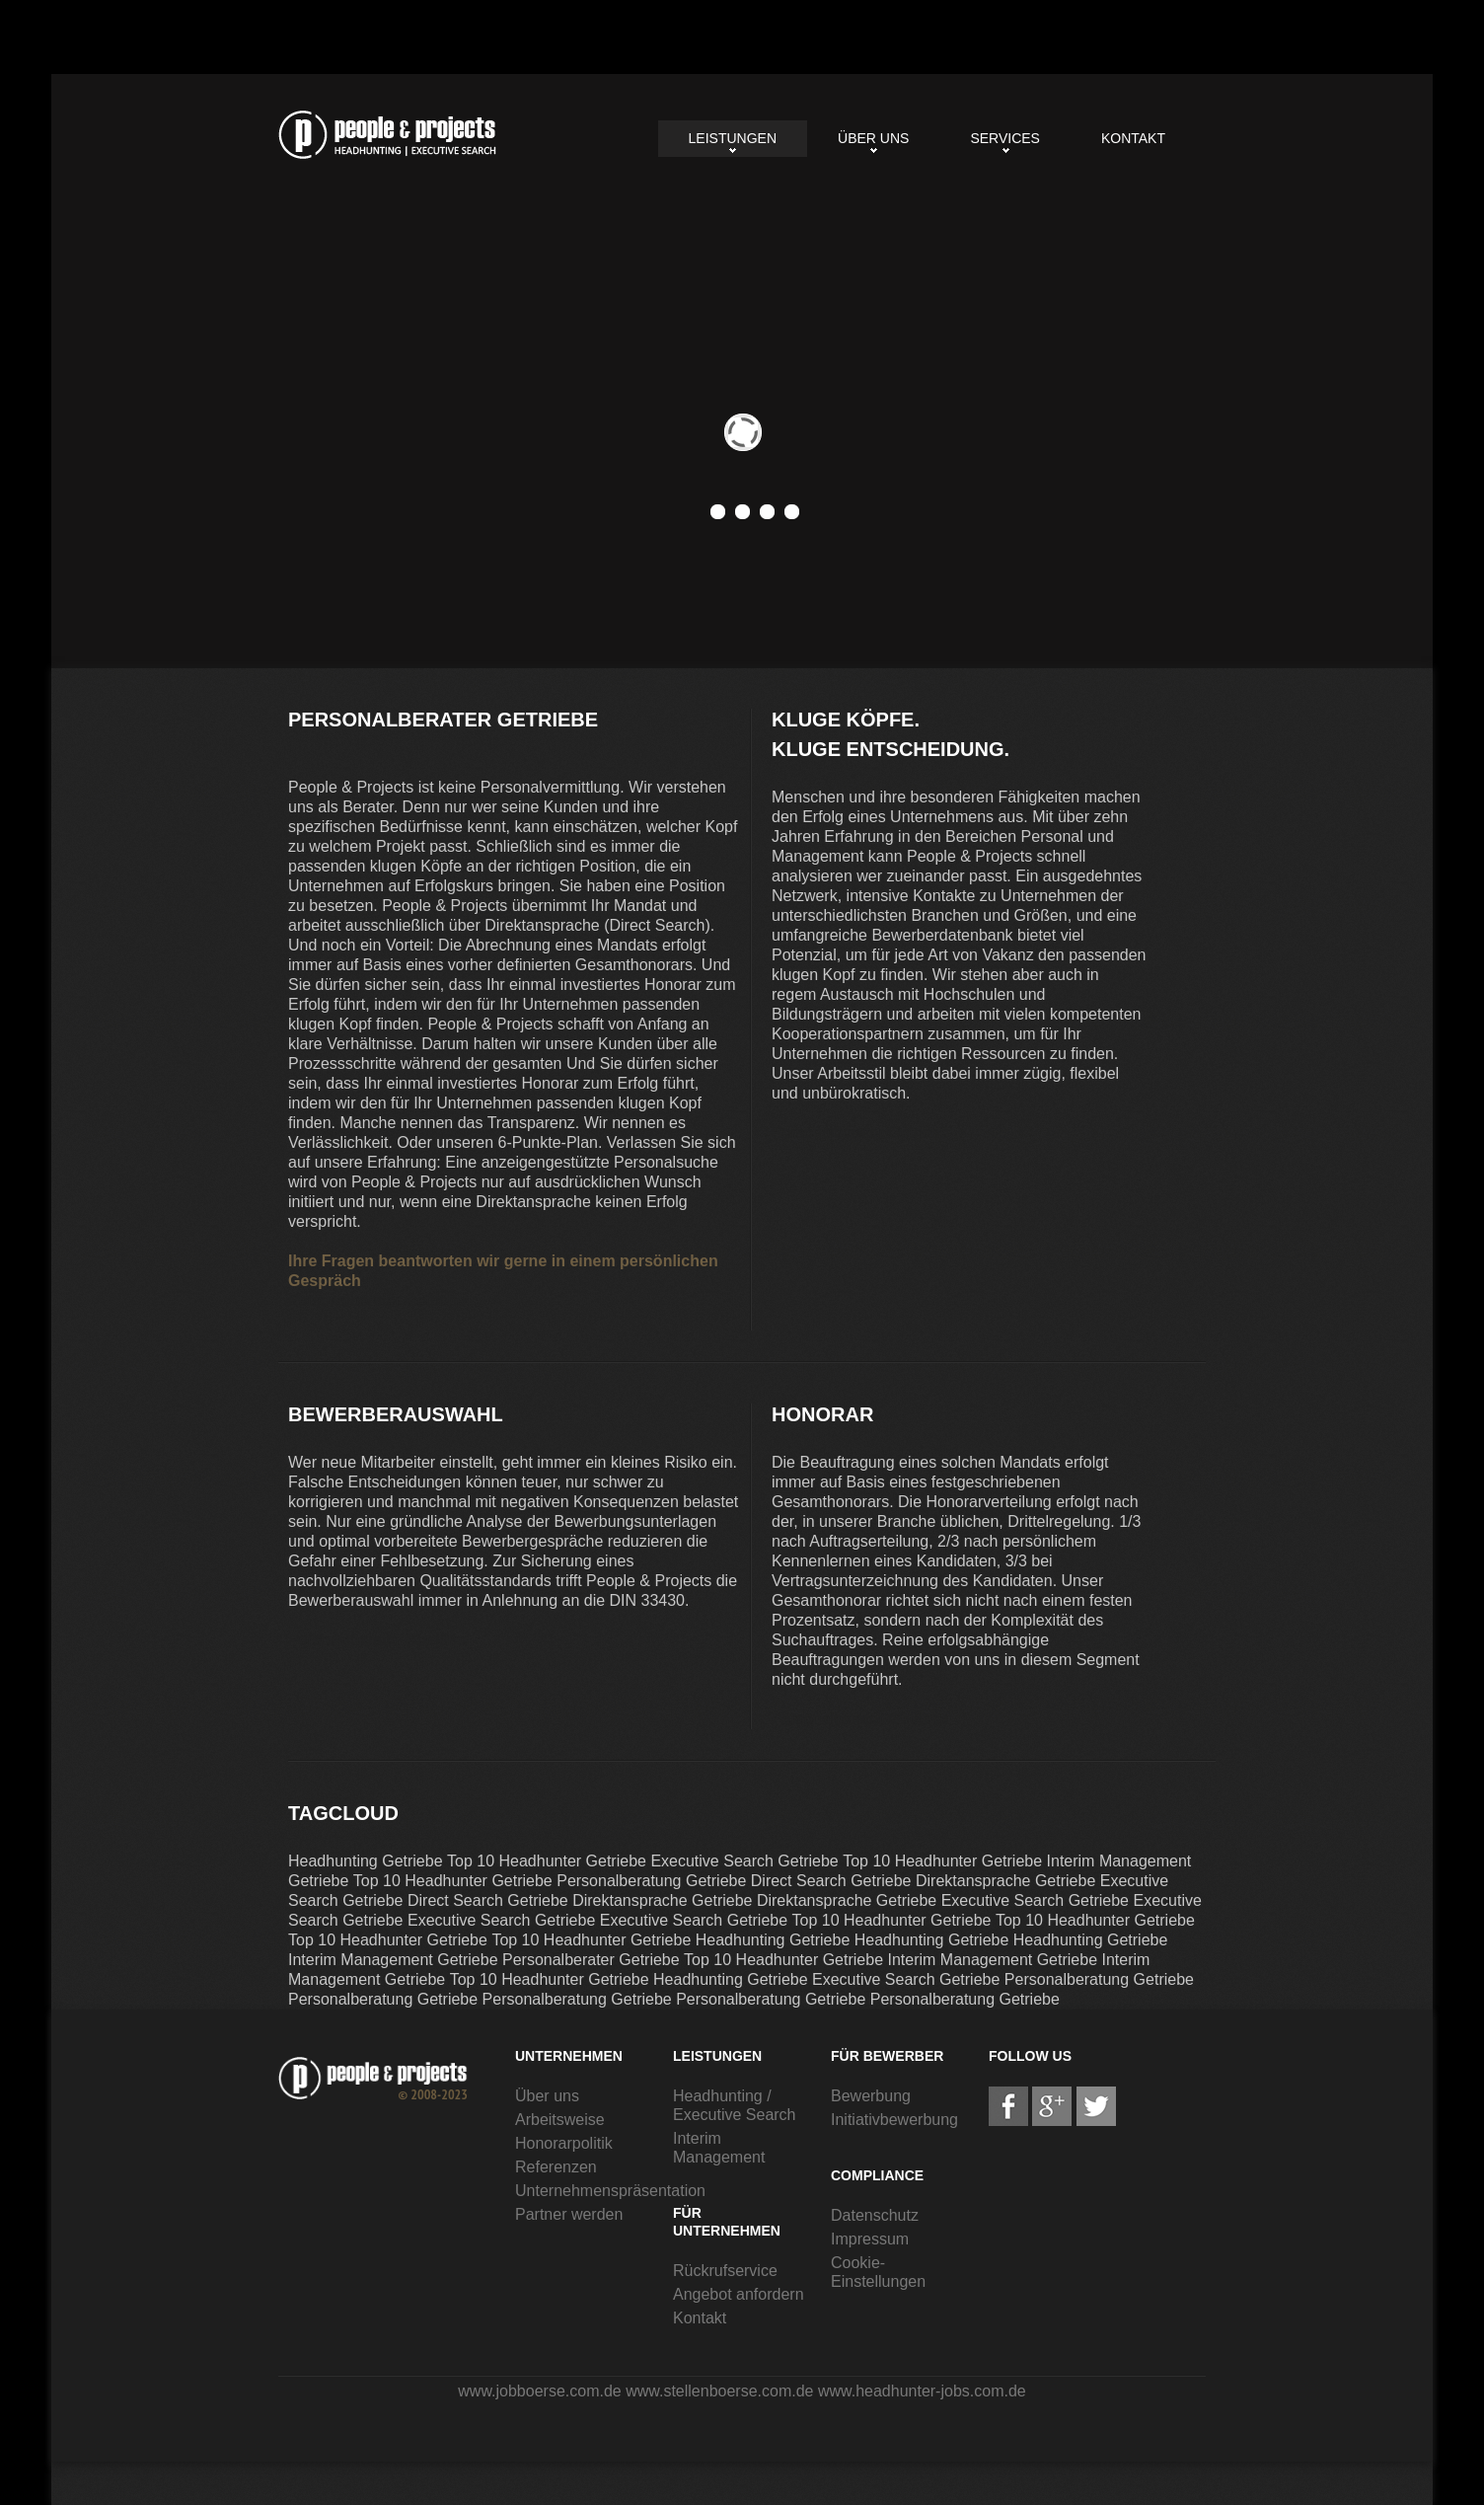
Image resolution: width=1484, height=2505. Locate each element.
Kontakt (1133, 138)
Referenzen (556, 2167)
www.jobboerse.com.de (539, 2391)
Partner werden (569, 2214)
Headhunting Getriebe (365, 1861)
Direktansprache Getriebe (1005, 1880)
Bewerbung (871, 2096)
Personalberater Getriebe (387, 135)
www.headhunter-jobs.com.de (922, 2391)
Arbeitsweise (560, 2119)
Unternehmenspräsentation (610, 2190)
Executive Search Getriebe (744, 1861)
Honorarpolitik (564, 2143)
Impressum (870, 2239)
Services (1005, 138)
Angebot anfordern (738, 2294)
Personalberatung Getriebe (651, 1880)
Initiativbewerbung (894, 2119)
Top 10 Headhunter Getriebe (546, 1861)
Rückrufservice (725, 2270)
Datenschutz (875, 2215)
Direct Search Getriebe (831, 1880)
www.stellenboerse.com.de (719, 2391)
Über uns (873, 138)
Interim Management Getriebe (393, 1959)
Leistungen (733, 138)
